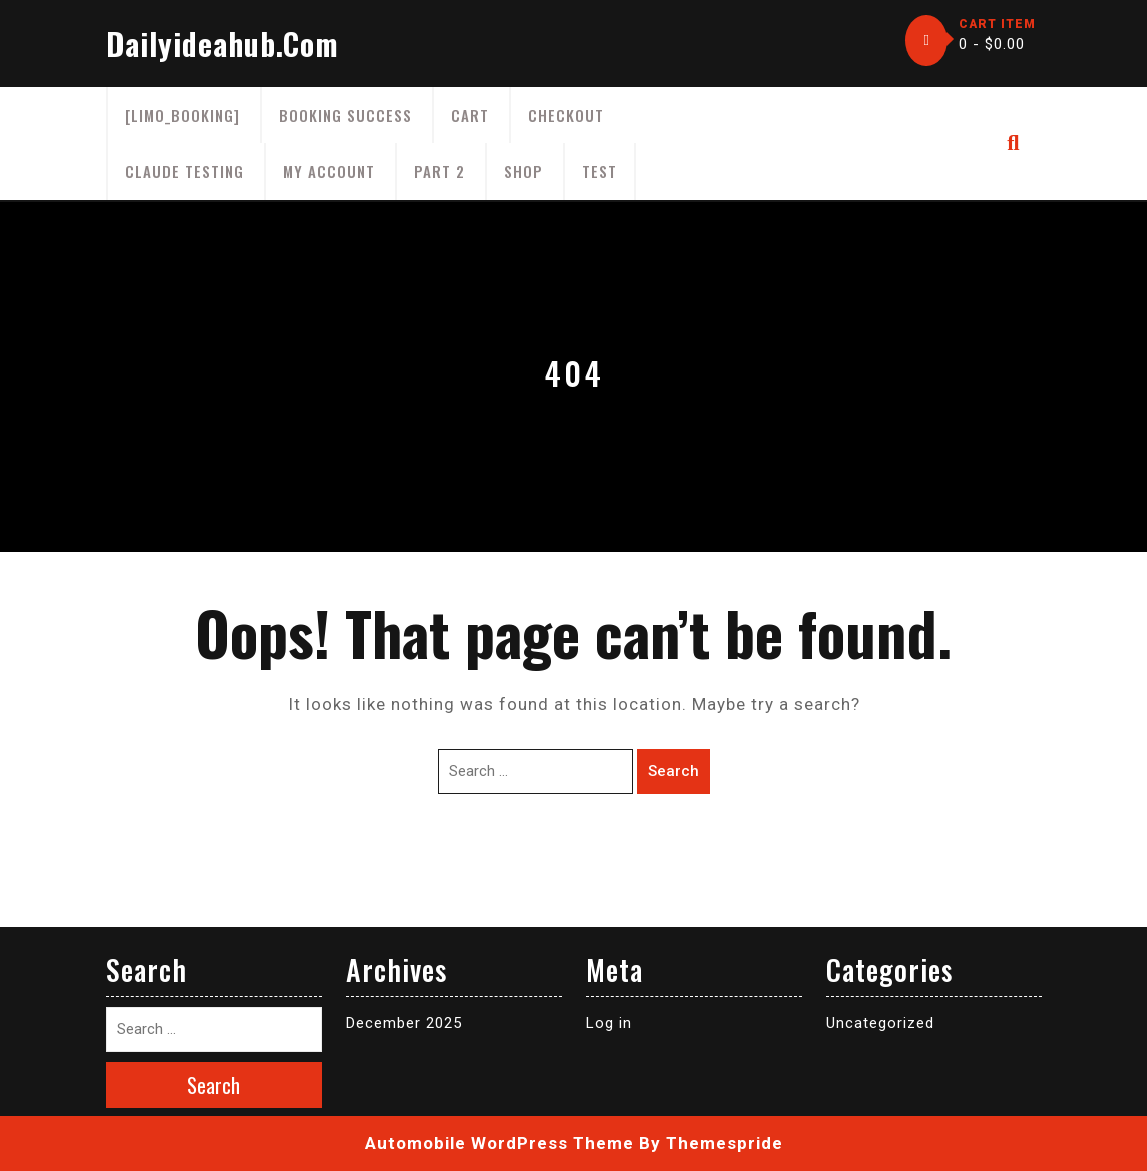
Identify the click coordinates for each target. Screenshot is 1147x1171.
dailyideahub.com (222, 43)
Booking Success (345, 115)
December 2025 (404, 1023)
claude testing (184, 171)
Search (673, 771)
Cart (470, 115)
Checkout (566, 115)
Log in (609, 1023)
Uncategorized (880, 1023)
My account (329, 171)
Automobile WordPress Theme (499, 1143)
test (599, 171)
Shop (523, 171)
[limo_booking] (182, 115)
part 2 (439, 171)
